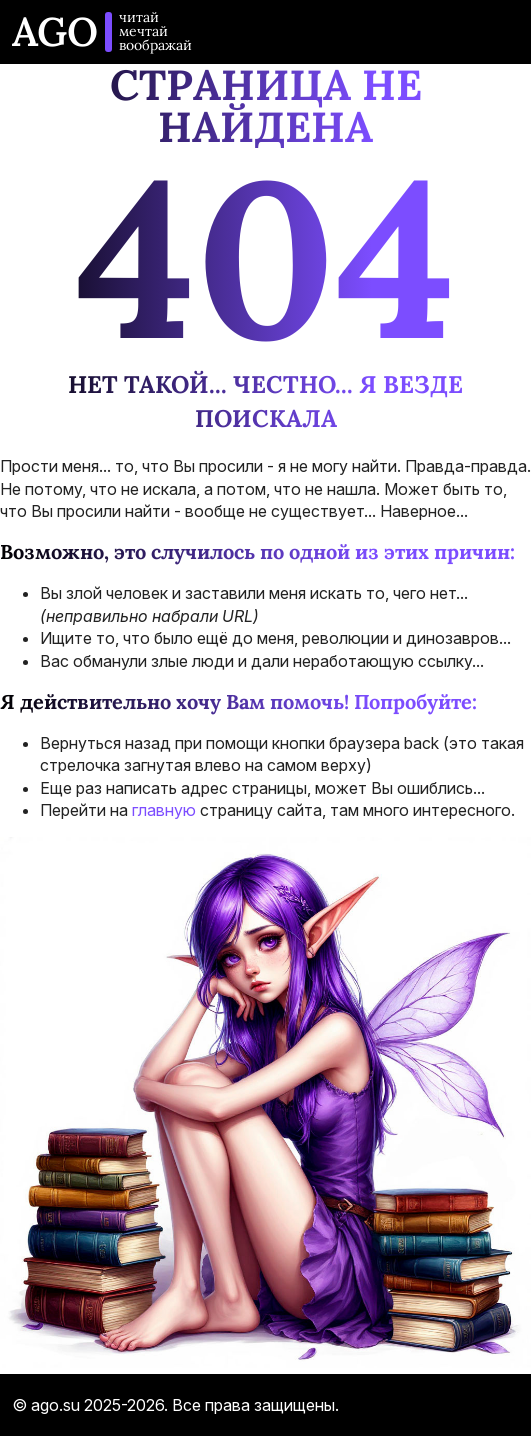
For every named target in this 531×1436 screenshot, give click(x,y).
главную (164, 810)
